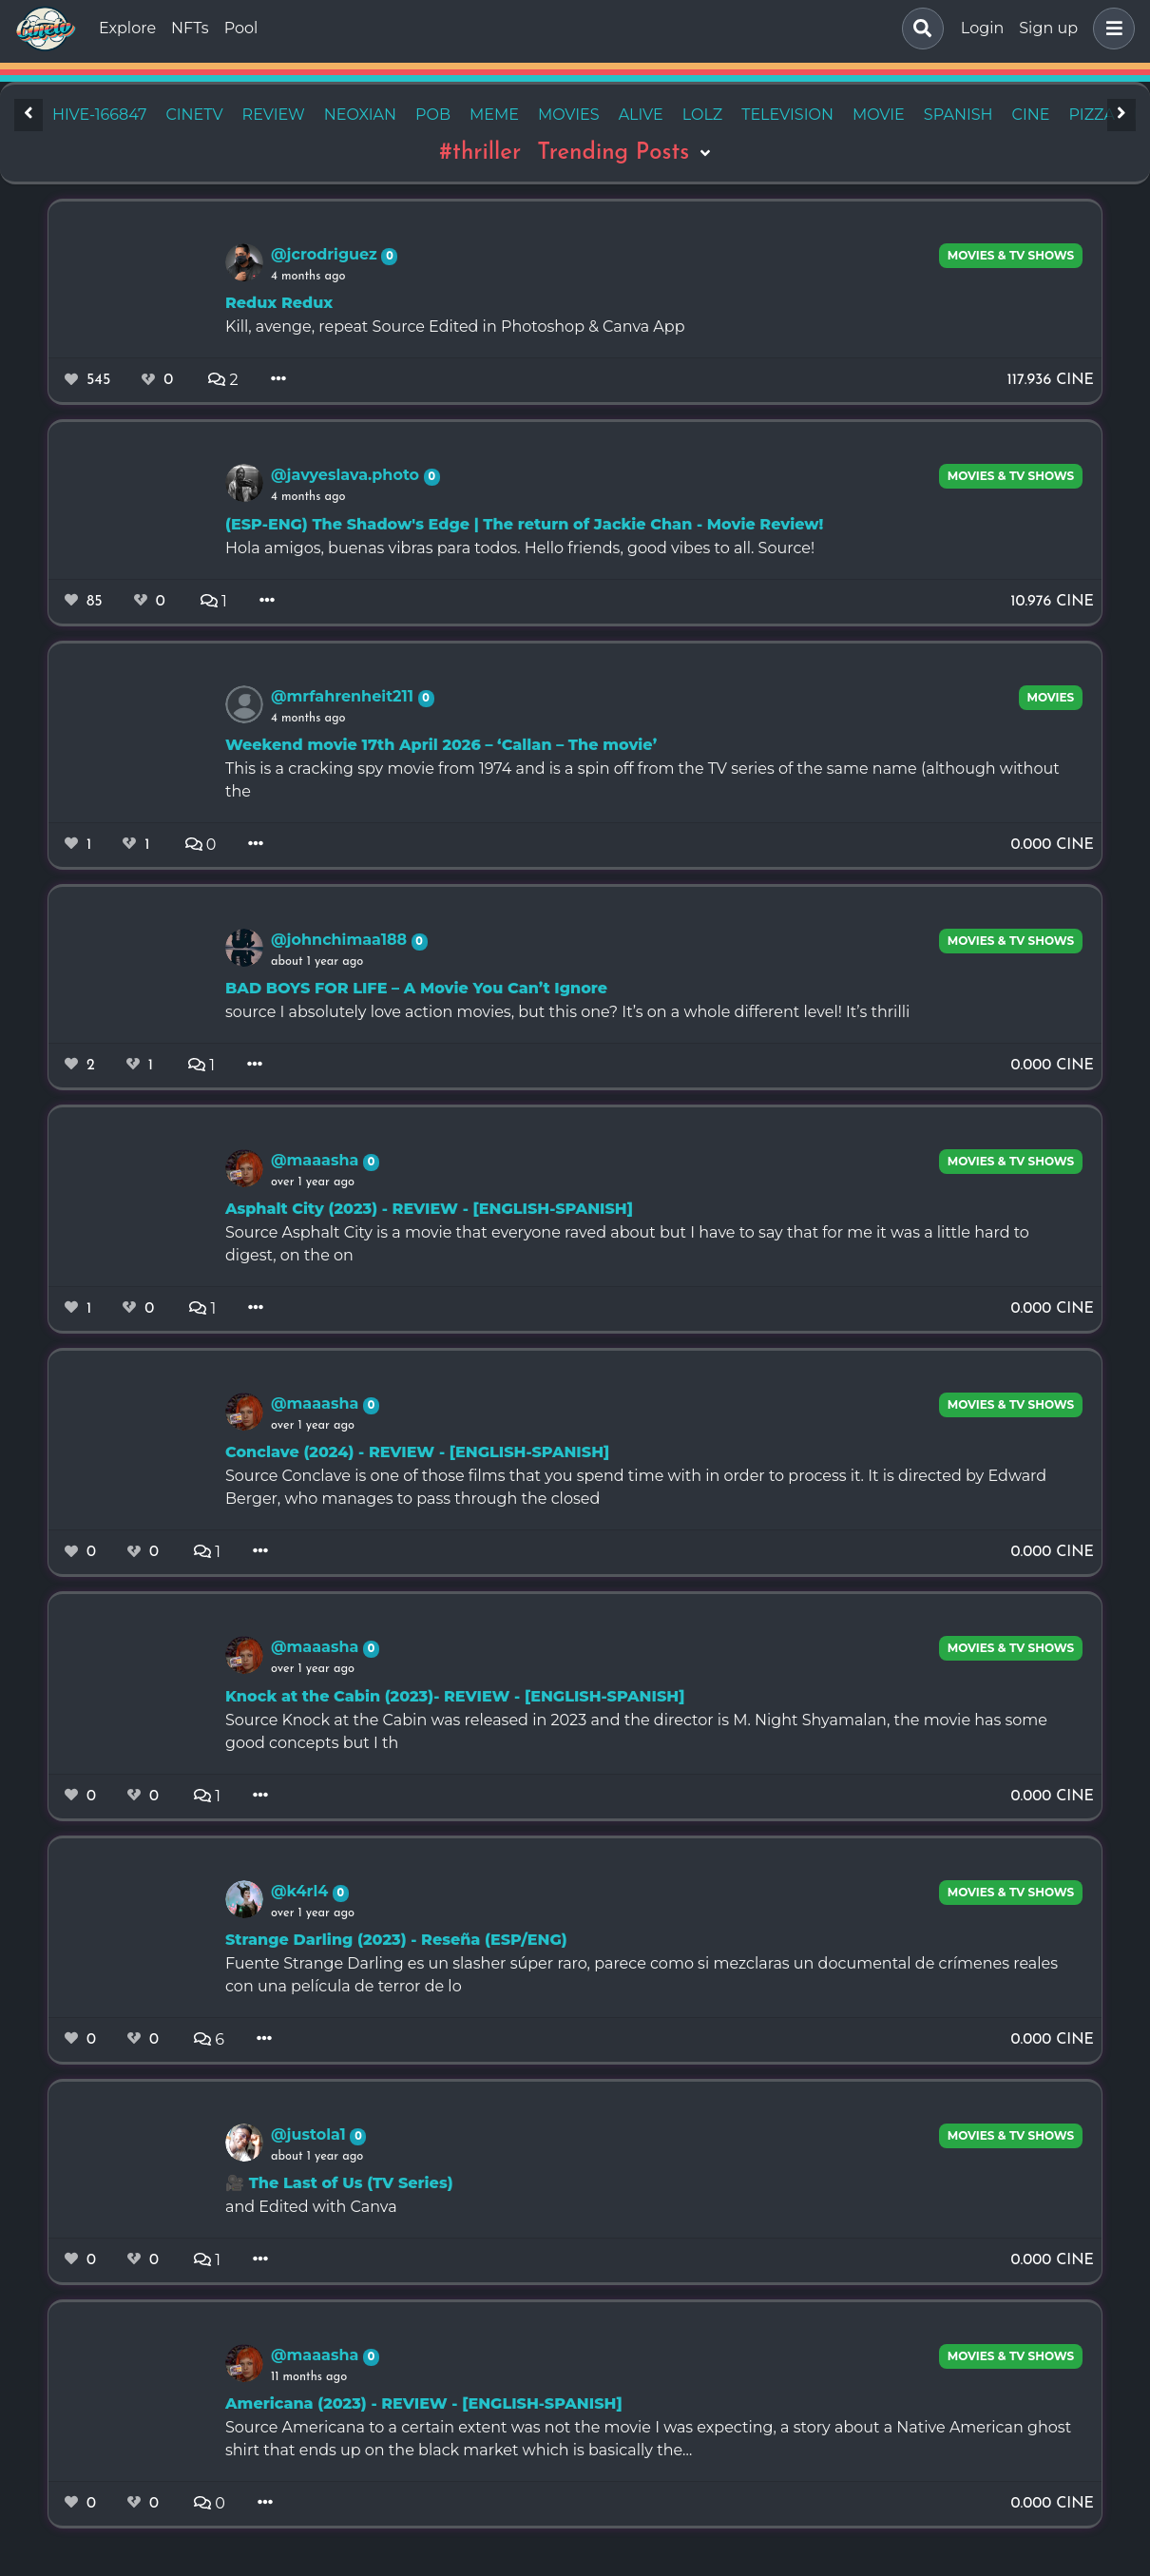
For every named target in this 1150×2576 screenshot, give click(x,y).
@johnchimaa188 (341, 940)
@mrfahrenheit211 (344, 696)
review (273, 115)
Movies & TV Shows (1011, 255)
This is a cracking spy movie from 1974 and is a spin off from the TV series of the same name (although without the (642, 779)
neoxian (360, 115)
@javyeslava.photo (347, 475)
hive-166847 (99, 115)
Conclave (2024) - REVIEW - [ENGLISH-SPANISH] (417, 1452)
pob (432, 115)
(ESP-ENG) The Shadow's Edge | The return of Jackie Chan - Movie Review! (524, 524)
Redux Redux (279, 303)
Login (982, 28)
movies (569, 115)
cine (1031, 115)
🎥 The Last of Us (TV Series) (339, 2183)
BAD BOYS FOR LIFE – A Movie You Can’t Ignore (416, 988)
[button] (1110, 28)
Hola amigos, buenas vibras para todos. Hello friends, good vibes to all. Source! (520, 548)
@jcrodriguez (326, 254)
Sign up (1048, 28)
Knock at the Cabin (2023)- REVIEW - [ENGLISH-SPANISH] (454, 1696)
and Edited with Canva (311, 2207)
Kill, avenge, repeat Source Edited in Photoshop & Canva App (455, 326)
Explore (127, 28)
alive (641, 115)
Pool (241, 28)
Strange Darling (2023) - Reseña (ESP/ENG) (396, 1940)
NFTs (190, 28)
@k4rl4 (302, 1891)
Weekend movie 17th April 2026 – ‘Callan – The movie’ (441, 745)
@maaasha (317, 1160)
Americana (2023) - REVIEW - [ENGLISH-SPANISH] (424, 2403)
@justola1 (310, 2134)
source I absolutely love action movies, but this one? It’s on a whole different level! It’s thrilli (567, 1012)
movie (879, 115)
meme (494, 115)
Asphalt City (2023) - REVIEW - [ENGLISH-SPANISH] (429, 1209)
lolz (702, 115)
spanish (958, 115)
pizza (1091, 115)
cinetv (193, 115)
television (787, 115)
